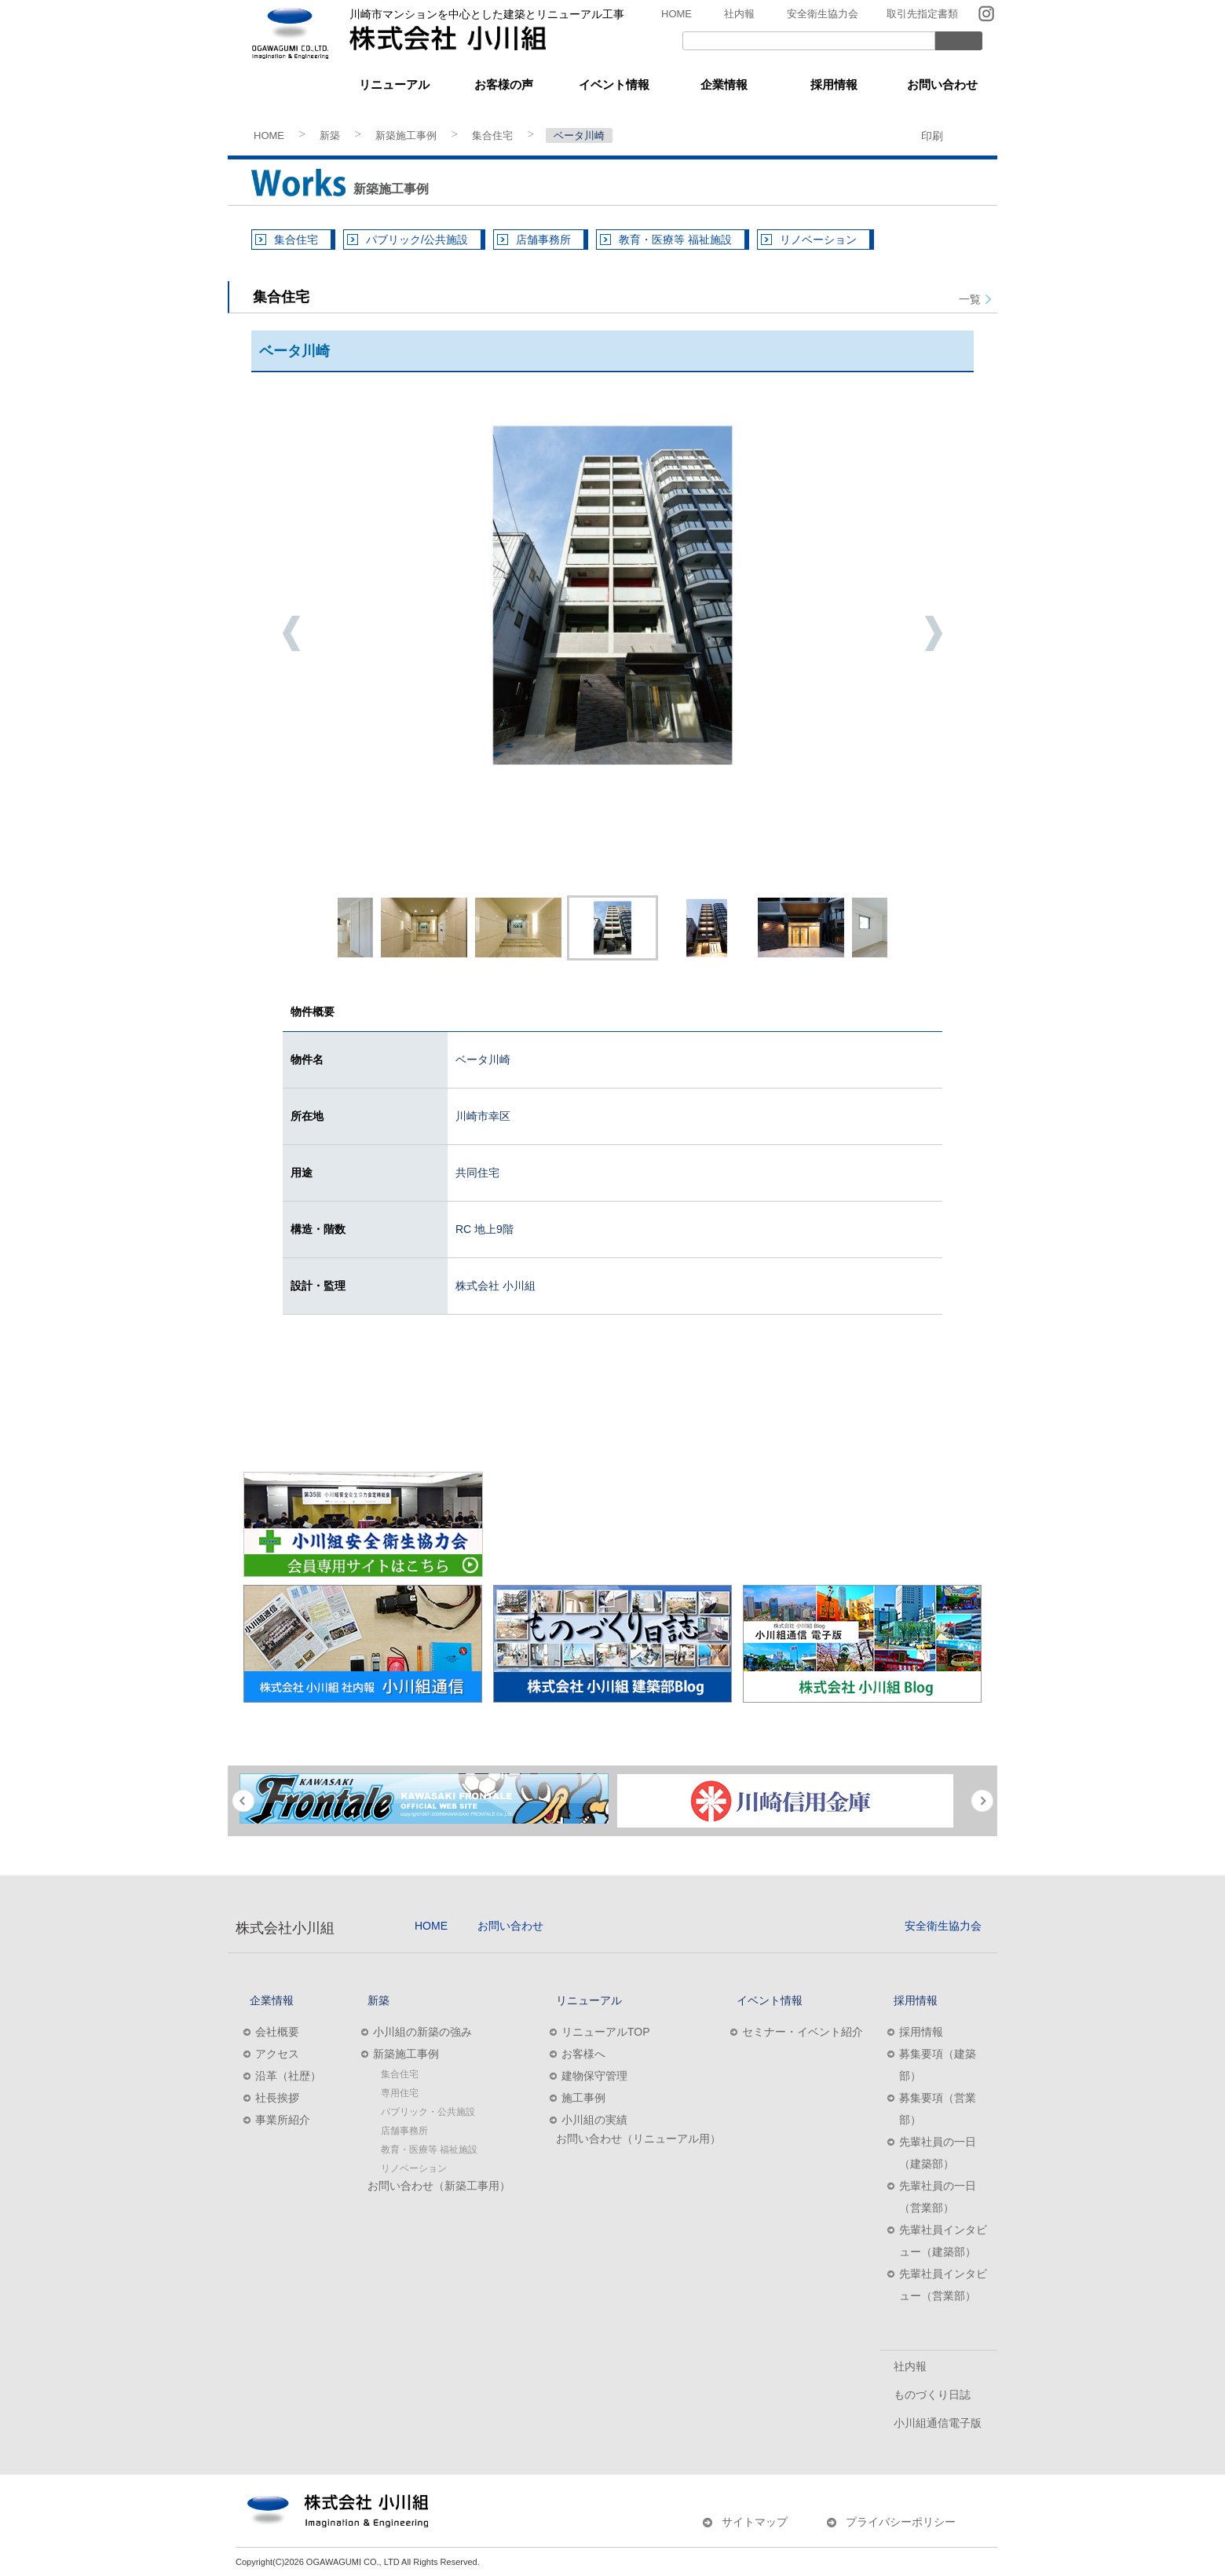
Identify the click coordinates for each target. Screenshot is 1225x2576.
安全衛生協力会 (822, 14)
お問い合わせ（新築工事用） (439, 2185)
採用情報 (834, 84)
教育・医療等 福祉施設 (675, 239)
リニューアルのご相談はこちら (785, 1377)
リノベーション (818, 239)
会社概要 (277, 2031)
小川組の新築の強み (422, 2031)
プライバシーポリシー (901, 2522)
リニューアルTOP (605, 2031)
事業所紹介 (282, 2119)
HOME (676, 14)
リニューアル (394, 84)
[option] (612, 595)
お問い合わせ (942, 84)
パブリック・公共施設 (428, 2111)
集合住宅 (492, 135)
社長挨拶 (277, 2097)
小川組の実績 (594, 2119)
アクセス (277, 2053)
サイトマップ (755, 2522)
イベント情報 (614, 84)
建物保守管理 (594, 2075)
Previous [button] (291, 633)
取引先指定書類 (922, 14)
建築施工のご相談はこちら (440, 1377)
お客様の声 (503, 84)
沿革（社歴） (288, 2075)
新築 (284, 84)
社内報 (739, 14)
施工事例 (583, 2097)
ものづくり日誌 (932, 2394)
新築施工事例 (406, 135)
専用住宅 (400, 2093)
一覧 (970, 299)
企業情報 (724, 84)
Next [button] (933, 633)
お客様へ (583, 2053)
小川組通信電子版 (938, 2423)
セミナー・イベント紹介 (802, 2031)
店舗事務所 (543, 239)
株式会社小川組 (285, 1928)
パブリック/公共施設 (417, 239)
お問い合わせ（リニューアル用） (638, 2138)
